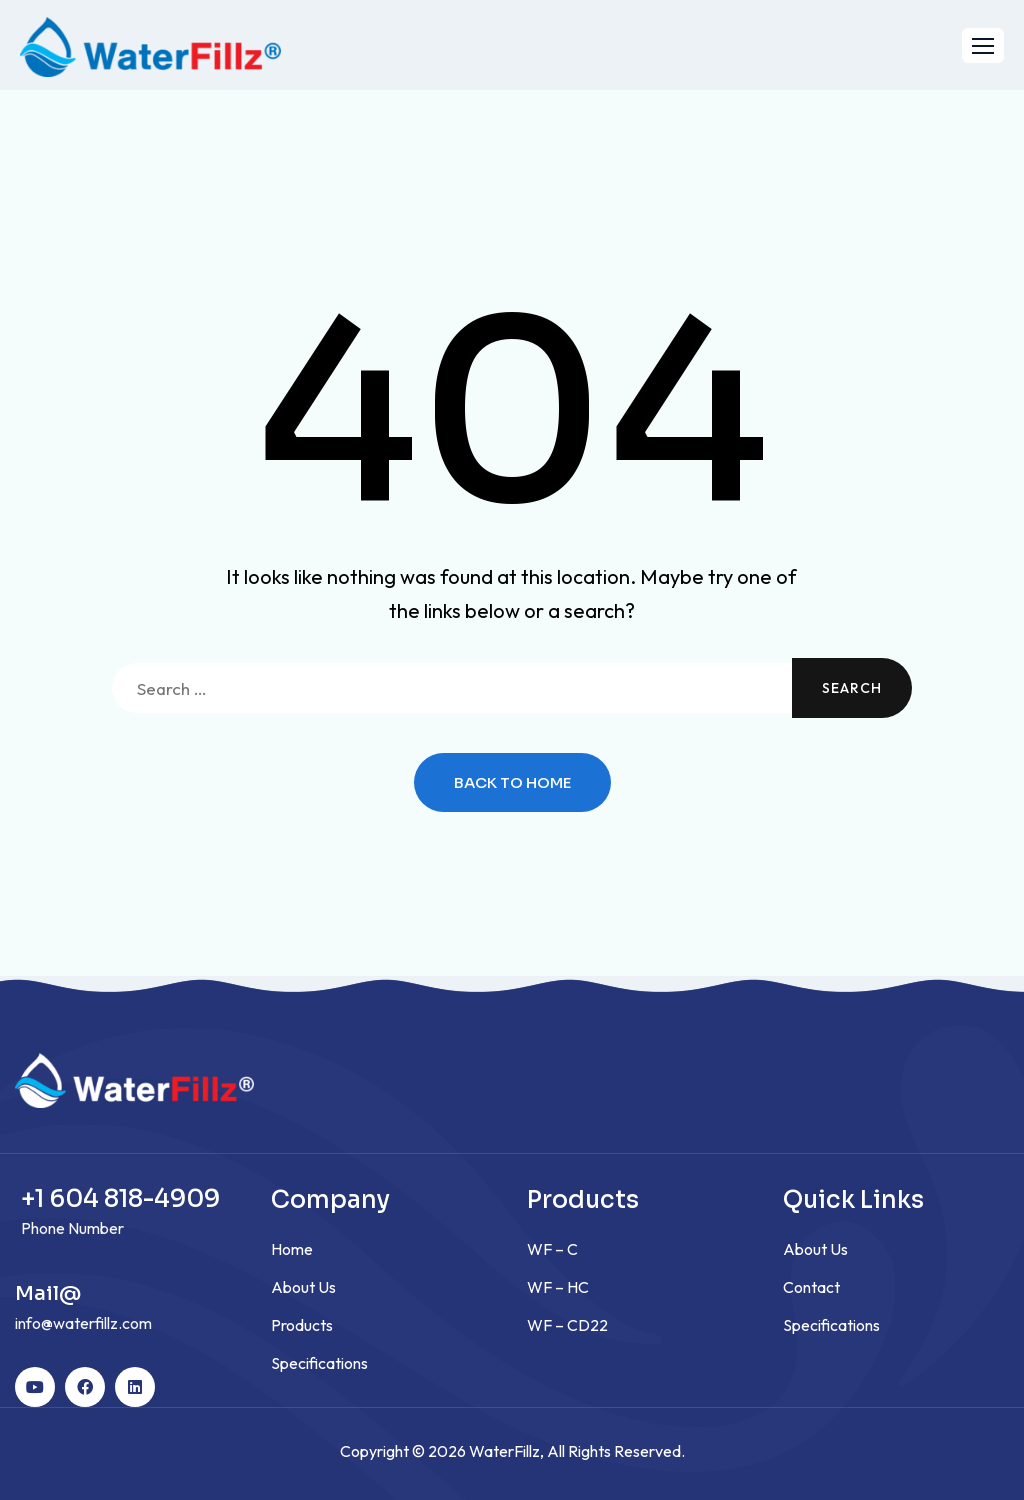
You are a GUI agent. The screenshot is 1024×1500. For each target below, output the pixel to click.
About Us (303, 1287)
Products (302, 1325)
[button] (983, 45)
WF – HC (558, 1287)
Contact (811, 1287)
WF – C (552, 1249)
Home (292, 1249)
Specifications (319, 1363)
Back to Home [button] (512, 782)
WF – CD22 (567, 1325)
